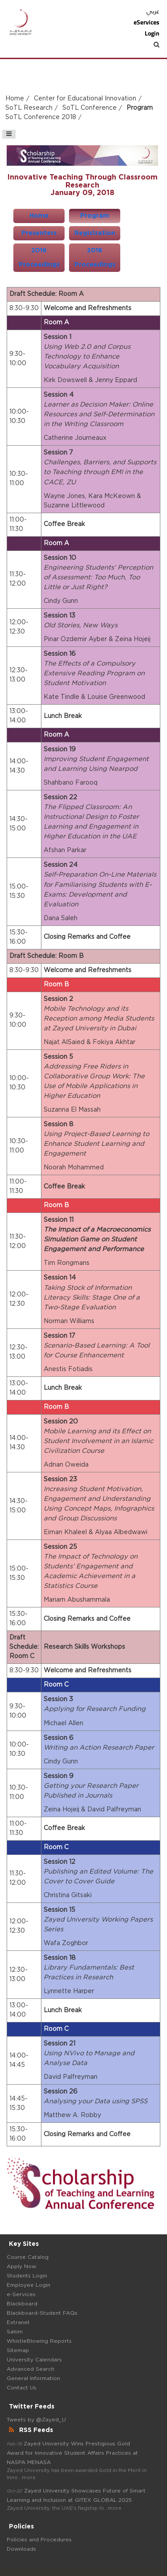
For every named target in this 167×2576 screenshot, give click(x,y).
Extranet (18, 2322)
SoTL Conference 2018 (40, 117)
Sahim (15, 2331)
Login (152, 33)
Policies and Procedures (39, 2539)
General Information (33, 2378)
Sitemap (18, 2350)
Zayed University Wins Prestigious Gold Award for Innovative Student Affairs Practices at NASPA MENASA (72, 2453)
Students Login (27, 2275)
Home (14, 99)
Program (94, 216)
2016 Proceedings (39, 257)
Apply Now (21, 2266)
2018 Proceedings (94, 257)
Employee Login (28, 2285)
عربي (153, 11)
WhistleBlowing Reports (39, 2341)
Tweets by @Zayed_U (36, 2419)
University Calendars (34, 2359)
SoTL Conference (89, 108)
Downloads (21, 2549)
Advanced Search (30, 2369)
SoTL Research (29, 108)
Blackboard (22, 2303)
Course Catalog (28, 2257)
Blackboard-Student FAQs (42, 2313)
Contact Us (22, 2387)
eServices (146, 22)
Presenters (39, 233)
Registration (94, 233)
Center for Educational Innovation (85, 99)
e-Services (21, 2294)
